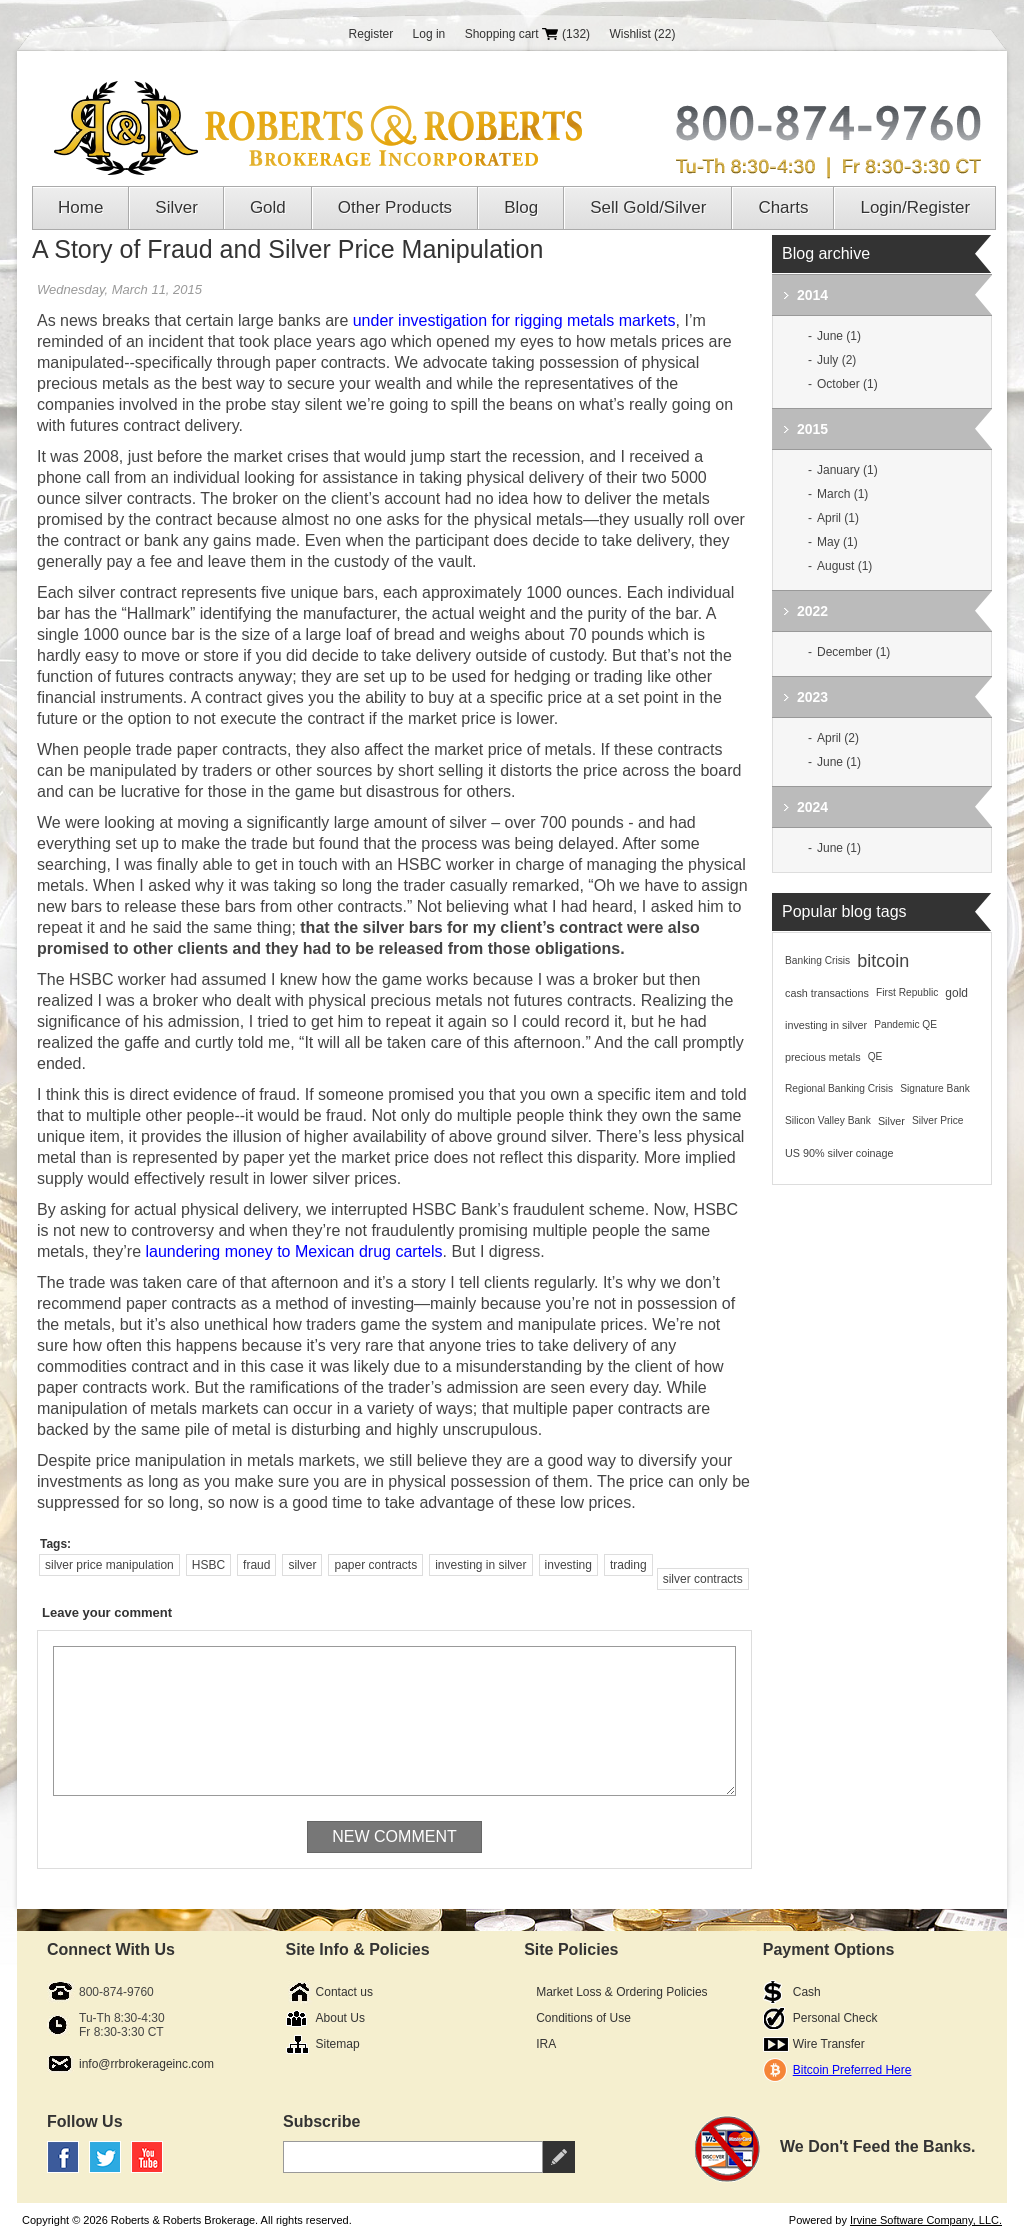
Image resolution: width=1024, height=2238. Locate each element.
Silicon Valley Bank (828, 1120)
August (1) (844, 566)
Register (371, 34)
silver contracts (703, 1579)
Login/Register (915, 207)
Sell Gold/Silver (648, 207)
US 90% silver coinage (839, 1153)
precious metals (823, 1057)
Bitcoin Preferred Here (852, 2070)
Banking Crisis (817, 960)
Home (80, 207)
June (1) (839, 336)
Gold (268, 207)
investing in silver (480, 1565)
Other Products (395, 207)
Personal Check (835, 2018)
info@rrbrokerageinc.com (146, 2064)
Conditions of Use (583, 2018)
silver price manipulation (109, 1565)
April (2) (838, 738)
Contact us (344, 1992)
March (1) (842, 494)
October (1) (847, 384)
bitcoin (883, 961)
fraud (256, 1565)
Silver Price (938, 1120)
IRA (546, 2044)
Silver (176, 207)
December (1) (853, 652)
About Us (340, 2018)
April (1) (838, 518)
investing (568, 1565)
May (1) (837, 542)
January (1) (847, 470)
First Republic (907, 992)
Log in (429, 34)
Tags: (55, 1544)
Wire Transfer (829, 2044)
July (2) (836, 360)
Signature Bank (935, 1088)
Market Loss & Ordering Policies (621, 1992)
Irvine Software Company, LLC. (926, 2220)
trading (628, 1565)
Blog (521, 207)
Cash (807, 1992)
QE (875, 1056)
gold (956, 993)
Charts (783, 207)
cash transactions (827, 993)
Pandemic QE (905, 1024)
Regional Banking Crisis (839, 1088)
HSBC (208, 1565)
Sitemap (338, 2044)
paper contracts (375, 1565)
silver (302, 1565)
